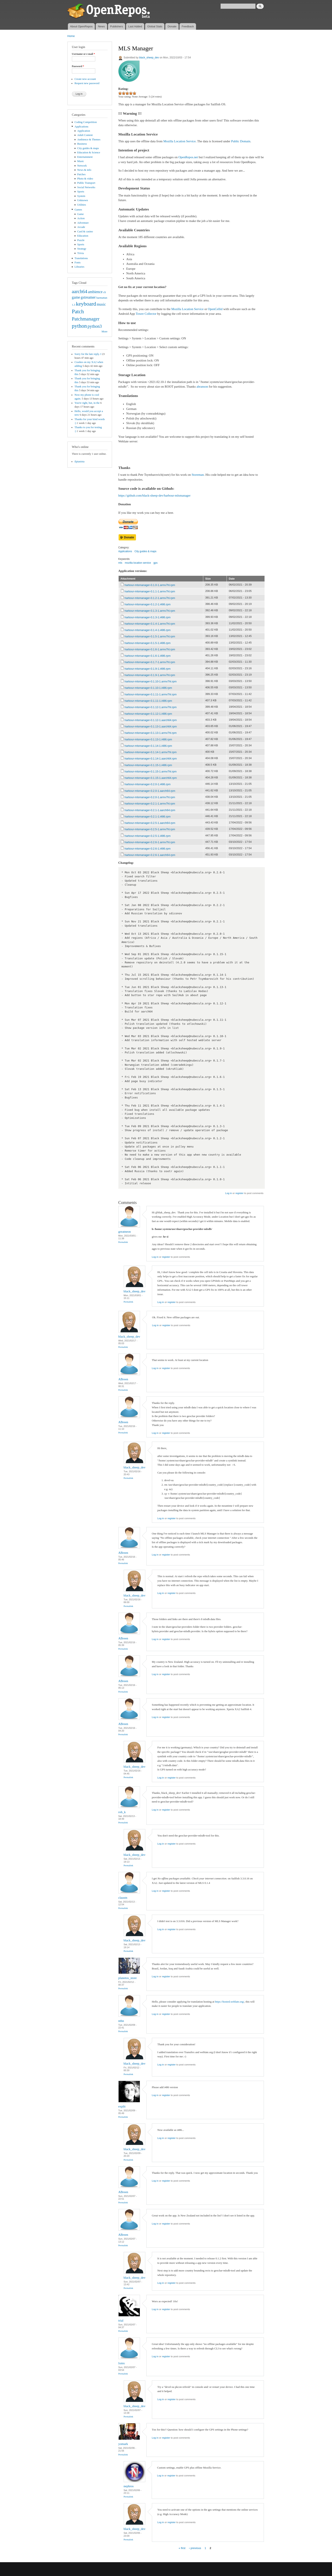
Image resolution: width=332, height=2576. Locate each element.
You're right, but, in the (86, 402)
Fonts (77, 262)
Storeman (198, 474)
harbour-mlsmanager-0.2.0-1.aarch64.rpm (150, 790)
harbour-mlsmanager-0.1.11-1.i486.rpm (148, 700)
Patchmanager (85, 319)
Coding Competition (85, 122)
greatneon (124, 1231)
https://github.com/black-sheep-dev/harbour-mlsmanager (154, 495)
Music (80, 161)
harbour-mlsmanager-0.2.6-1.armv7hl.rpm (150, 842)
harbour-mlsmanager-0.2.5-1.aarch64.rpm (150, 822)
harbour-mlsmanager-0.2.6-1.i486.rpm (148, 848)
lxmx (121, 2363)
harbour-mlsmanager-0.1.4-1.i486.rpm (148, 630)
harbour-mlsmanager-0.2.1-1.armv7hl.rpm (150, 803)
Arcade (81, 227)
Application (83, 130)
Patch (78, 311)
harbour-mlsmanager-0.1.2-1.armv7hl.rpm (150, 598)
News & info (84, 169)
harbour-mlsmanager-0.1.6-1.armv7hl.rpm (150, 649)
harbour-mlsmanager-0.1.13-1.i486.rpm (148, 739)
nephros (129, 2486)
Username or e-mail (83, 53)
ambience (95, 292)
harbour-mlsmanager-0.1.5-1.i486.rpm (148, 643)
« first (182, 2548)
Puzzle (80, 240)
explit (122, 2106)
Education (82, 235)
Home (71, 36)
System (81, 196)
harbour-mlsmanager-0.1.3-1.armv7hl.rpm (150, 610)
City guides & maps (88, 148)
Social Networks (86, 187)
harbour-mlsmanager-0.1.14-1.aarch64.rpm (151, 758)
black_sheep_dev (149, 57)
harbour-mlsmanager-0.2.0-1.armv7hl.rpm (150, 797)
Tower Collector (146, 313)
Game (80, 214)
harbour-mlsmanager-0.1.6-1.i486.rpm (148, 655)
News (101, 26)
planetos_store (127, 1978)
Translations (81, 258)
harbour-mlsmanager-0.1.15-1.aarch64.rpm (151, 777)
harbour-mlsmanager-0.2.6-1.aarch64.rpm (150, 855)
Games (78, 209)
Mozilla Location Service (179, 141)
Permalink (123, 1242)
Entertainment (84, 156)
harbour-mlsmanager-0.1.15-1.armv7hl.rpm (151, 771)
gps (155, 562)
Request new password (86, 83)
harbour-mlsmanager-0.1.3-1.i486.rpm (148, 617)
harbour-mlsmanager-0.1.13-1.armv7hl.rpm (151, 732)
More (105, 331)
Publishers (116, 26)
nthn (121, 2021)
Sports (80, 191)
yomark (123, 2444)
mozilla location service (138, 562)
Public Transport (86, 182)
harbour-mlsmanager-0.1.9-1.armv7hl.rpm (150, 675)
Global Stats (154, 26)
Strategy (81, 248)
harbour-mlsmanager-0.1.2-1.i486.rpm (148, 604)
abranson (202, 386)
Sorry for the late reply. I (87, 354)
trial (120, 2320)
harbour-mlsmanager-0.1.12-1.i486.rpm (148, 713)
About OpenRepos (81, 26)
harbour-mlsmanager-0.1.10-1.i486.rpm (148, 687)
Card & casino (85, 231)
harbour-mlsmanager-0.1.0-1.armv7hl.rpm (150, 585)
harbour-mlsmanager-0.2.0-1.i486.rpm (148, 784)
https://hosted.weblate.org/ (229, 2001)
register (239, 1193)
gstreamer (88, 297)
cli (104, 292)
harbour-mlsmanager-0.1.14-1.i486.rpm (148, 745)
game (76, 297)
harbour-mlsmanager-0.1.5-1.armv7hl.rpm (150, 636)
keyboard (86, 304)
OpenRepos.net (188, 157)
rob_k (122, 1812)
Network (82, 165)
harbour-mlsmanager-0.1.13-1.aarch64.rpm (151, 726)
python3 (95, 326)
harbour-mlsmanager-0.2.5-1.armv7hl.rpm (150, 829)
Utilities (81, 204)
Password (78, 66)
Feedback (188, 26)
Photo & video (85, 178)
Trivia (80, 253)
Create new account (85, 79)
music (101, 304)
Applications (81, 126)
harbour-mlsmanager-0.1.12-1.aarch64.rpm (151, 720)
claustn (122, 1897)
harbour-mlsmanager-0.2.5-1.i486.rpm (148, 835)
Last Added (135, 26)
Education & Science (88, 152)
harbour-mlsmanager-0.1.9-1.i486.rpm (148, 668)
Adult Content (85, 135)
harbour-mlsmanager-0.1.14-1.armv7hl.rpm (151, 752)
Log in (228, 1193)
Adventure (83, 222)
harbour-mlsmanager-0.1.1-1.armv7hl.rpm (150, 591)
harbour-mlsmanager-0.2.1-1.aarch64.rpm (150, 810)
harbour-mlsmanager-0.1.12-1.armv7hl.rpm (151, 707)
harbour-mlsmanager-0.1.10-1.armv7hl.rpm (151, 681)
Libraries (79, 266)
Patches (81, 174)
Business (82, 143)
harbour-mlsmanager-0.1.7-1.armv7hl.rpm (150, 662)
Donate (172, 26)
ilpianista (79, 461)
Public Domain (240, 141)
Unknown (82, 200)
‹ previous (195, 2548)
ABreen (123, 1379)
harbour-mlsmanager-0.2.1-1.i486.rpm (148, 816)
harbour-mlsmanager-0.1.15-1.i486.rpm (148, 765)
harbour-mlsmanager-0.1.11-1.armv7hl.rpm (151, 694)
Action (81, 218)
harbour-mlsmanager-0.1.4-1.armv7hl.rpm (150, 623)
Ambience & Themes (88, 139)
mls (120, 562)
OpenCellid (215, 309)
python (79, 326)
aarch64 (79, 291)
